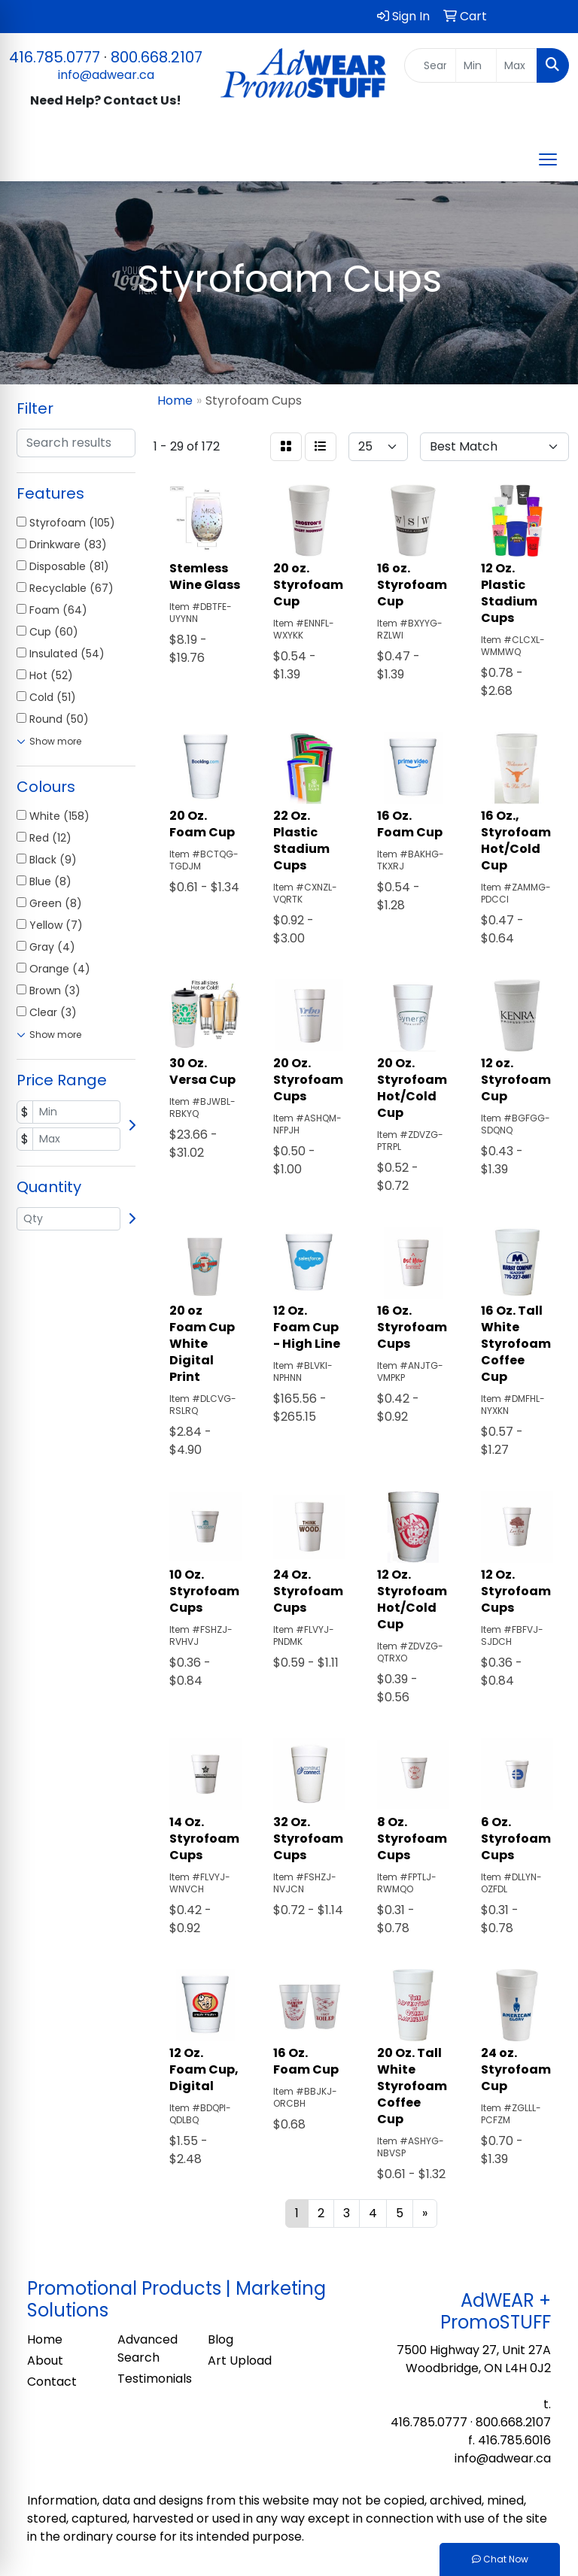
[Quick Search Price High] (516, 65)
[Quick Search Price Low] (476, 65)
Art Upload (240, 2360)
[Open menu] (548, 159)
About (45, 2360)
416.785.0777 (54, 57)
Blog (220, 2339)
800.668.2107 (156, 57)
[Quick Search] (430, 65)
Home (44, 2339)
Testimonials (153, 2378)
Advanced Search (147, 2348)
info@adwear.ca (106, 74)
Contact (52, 2381)
